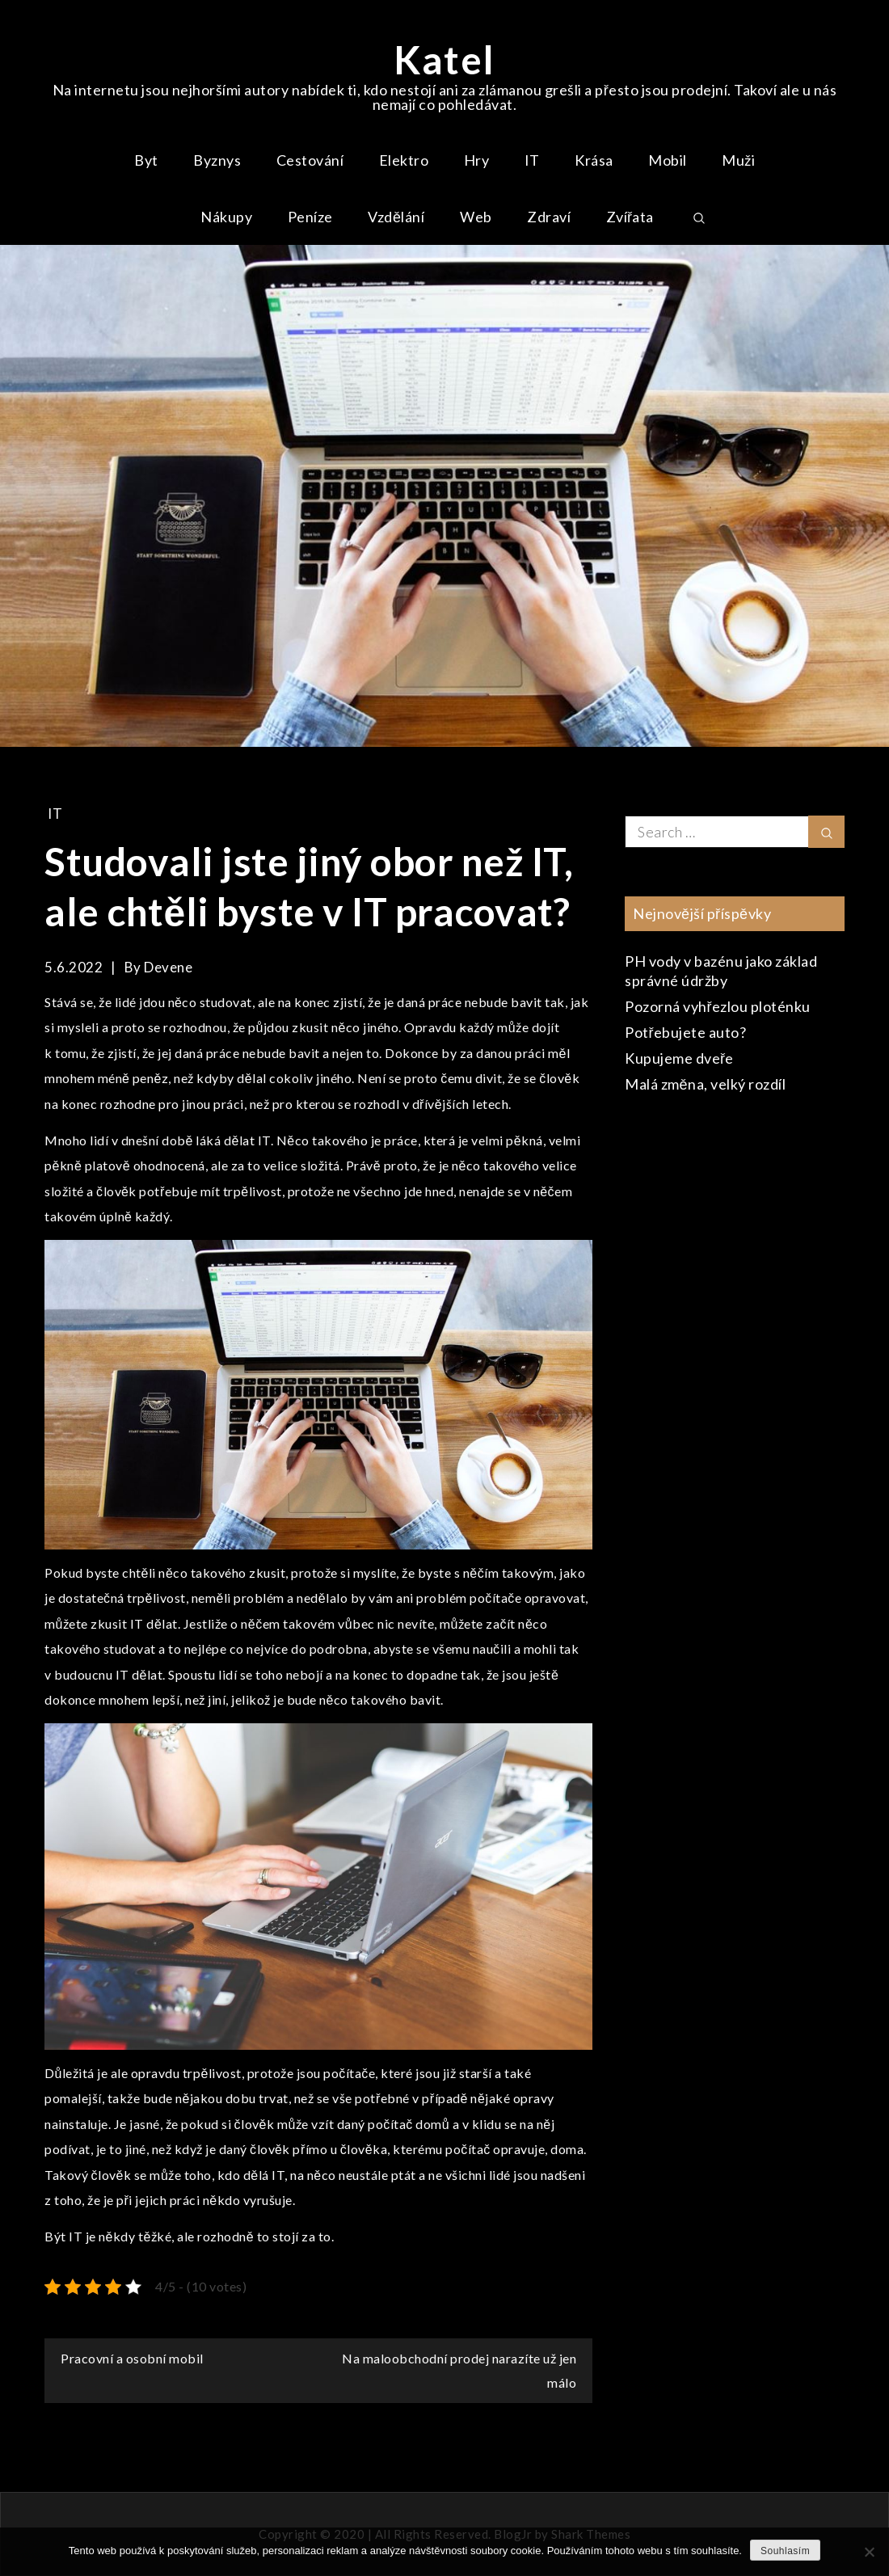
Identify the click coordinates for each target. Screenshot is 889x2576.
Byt (146, 160)
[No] (869, 2552)
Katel (444, 59)
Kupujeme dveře (679, 1058)
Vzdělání (396, 217)
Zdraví (549, 217)
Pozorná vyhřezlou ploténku (718, 1006)
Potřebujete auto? (686, 1032)
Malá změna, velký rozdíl (705, 1084)
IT (532, 160)
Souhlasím (785, 2551)
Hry (477, 160)
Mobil (667, 160)
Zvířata (630, 217)
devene (168, 967)
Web (476, 217)
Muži (738, 160)
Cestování (310, 160)
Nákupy (226, 217)
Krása (594, 160)
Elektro (404, 160)
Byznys (217, 160)
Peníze (310, 217)
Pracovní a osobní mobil (132, 2358)
